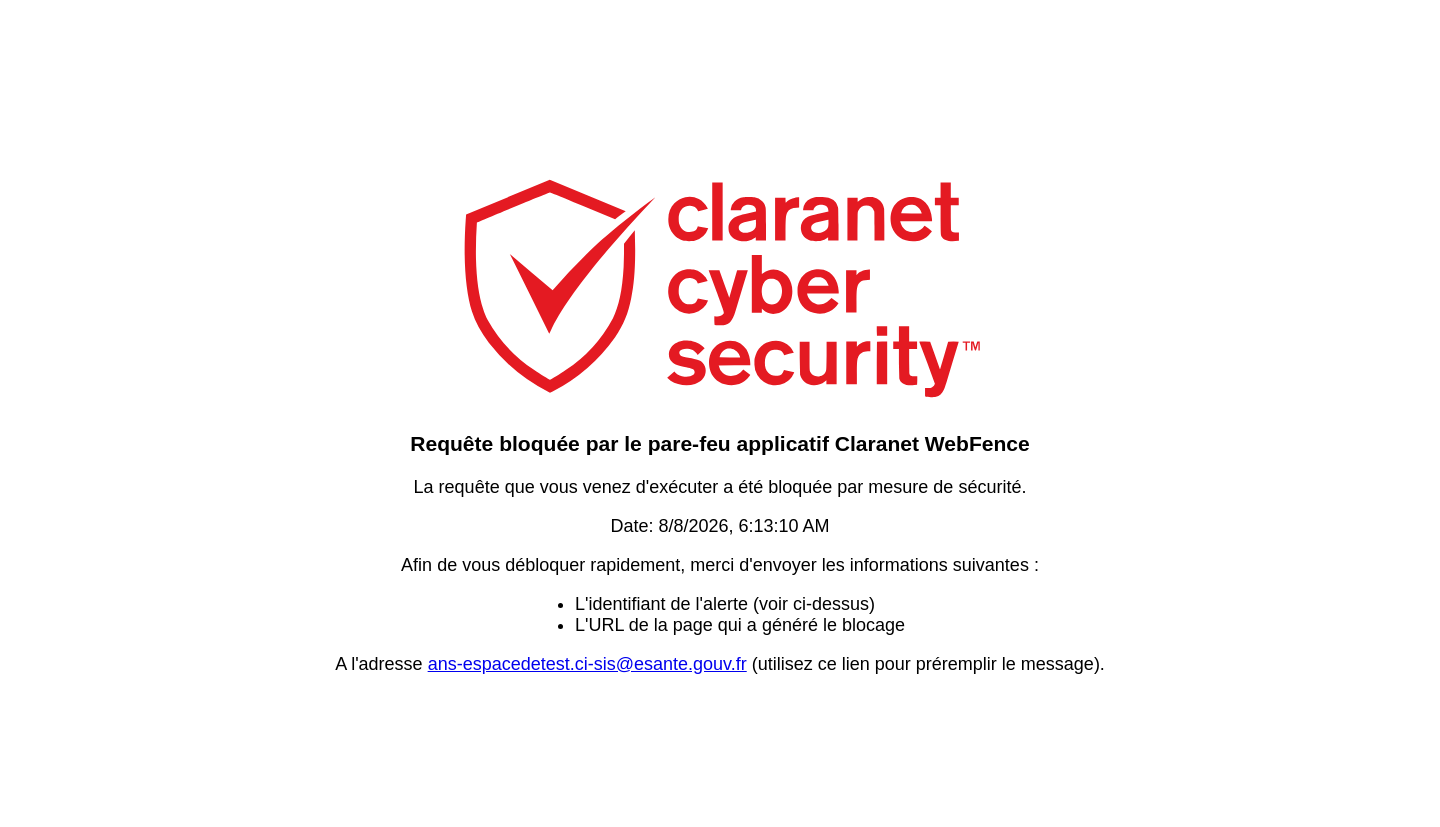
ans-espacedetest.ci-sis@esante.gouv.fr (587, 664)
